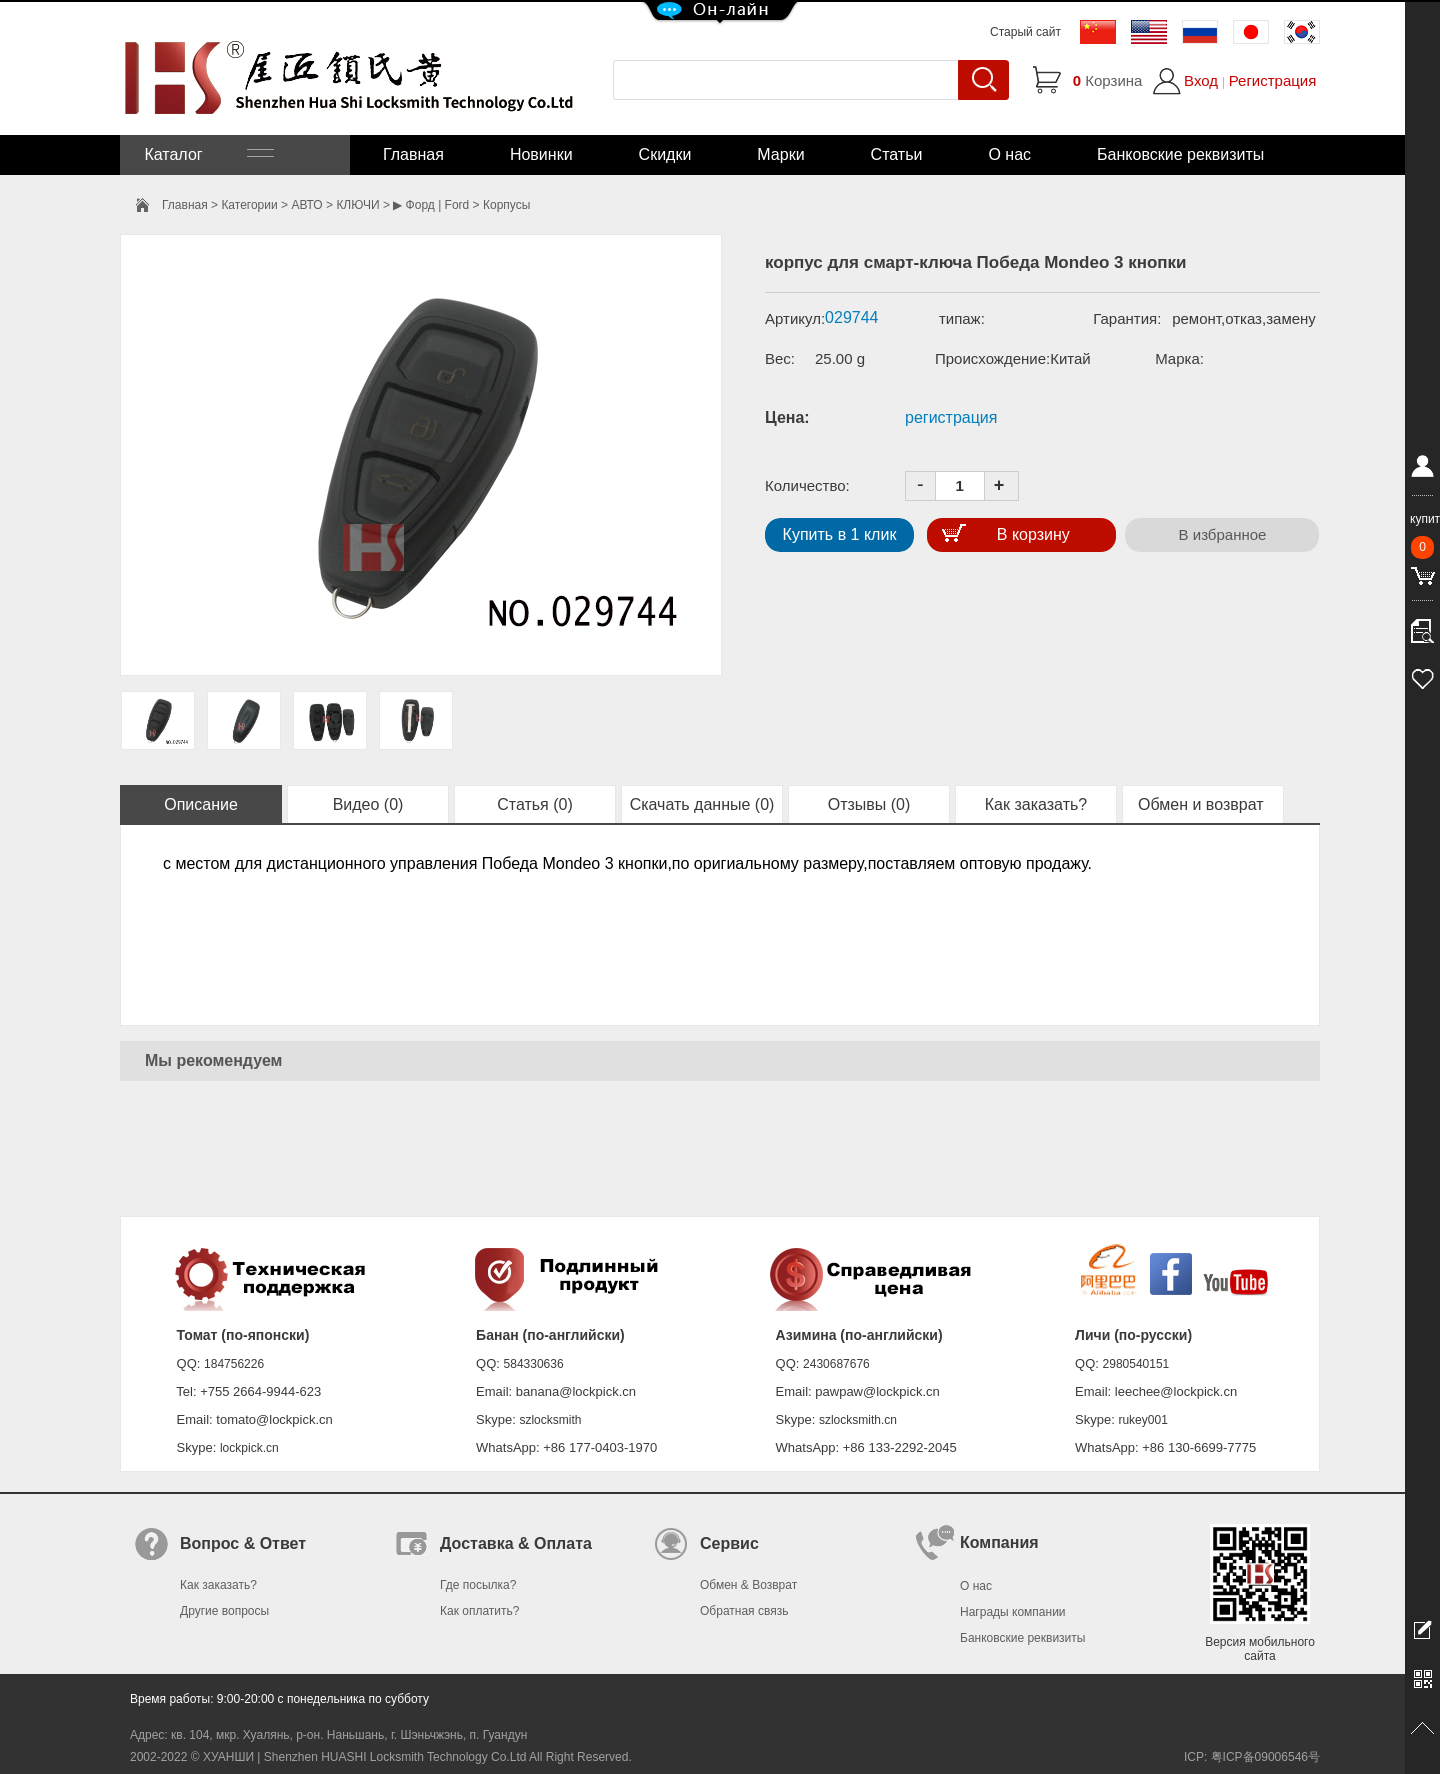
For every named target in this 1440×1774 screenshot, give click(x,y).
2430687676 (836, 1364)
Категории (249, 205)
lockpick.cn (249, 1448)
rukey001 (1142, 1420)
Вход (1201, 80)
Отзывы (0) (869, 804)
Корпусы (506, 205)
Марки (780, 154)
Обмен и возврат (1203, 804)
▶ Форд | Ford (431, 205)
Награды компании (1013, 1612)
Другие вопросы (224, 1611)
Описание (201, 804)
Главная (413, 154)
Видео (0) (368, 804)
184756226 (234, 1364)
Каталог (207, 154)
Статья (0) (535, 804)
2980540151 (1136, 1364)
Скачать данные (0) (702, 804)
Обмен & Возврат (748, 1585)
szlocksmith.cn (858, 1420)
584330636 (534, 1364)
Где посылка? (478, 1585)
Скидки (665, 154)
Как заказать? (1036, 804)
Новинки (541, 154)
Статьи (897, 154)
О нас (1009, 154)
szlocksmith (550, 1420)
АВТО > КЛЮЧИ (335, 205)
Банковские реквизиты (1180, 154)
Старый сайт (1025, 32)
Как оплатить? (479, 1611)
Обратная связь (744, 1611)
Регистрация (1273, 80)
